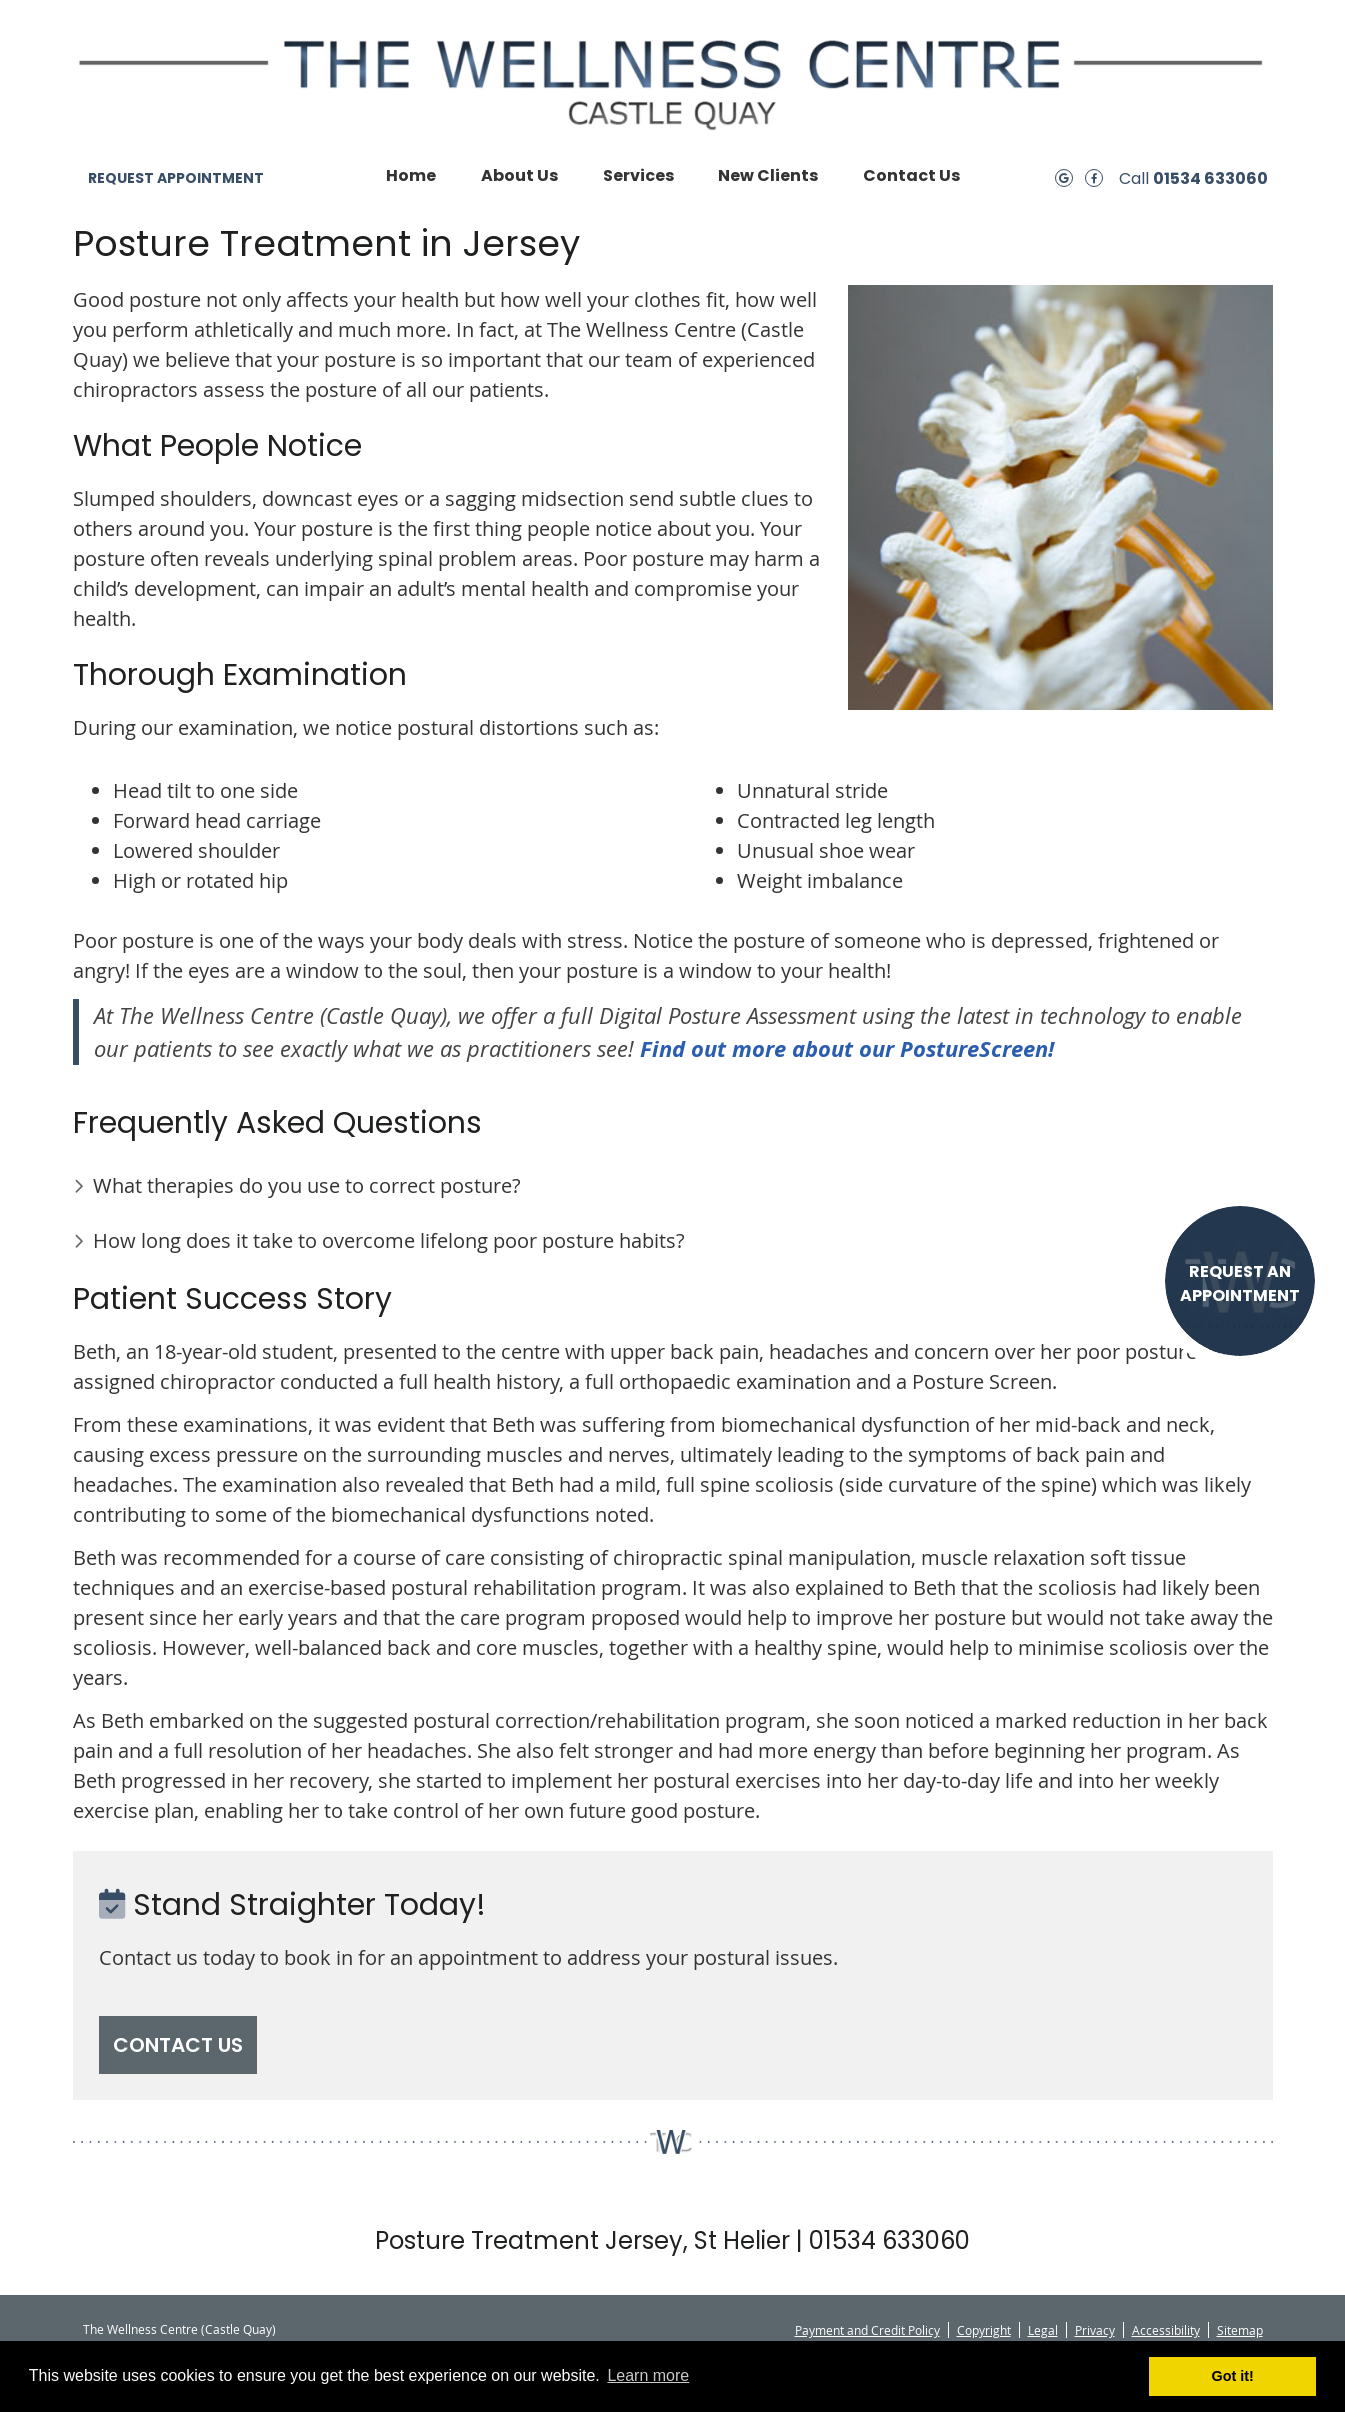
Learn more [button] (648, 2375)
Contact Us (911, 175)
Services (638, 175)
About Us (519, 175)
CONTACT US (178, 2045)
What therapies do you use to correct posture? (307, 1185)
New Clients (768, 175)
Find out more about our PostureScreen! (847, 1048)
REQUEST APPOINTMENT (176, 178)
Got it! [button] (1233, 2376)
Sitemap (1240, 2330)
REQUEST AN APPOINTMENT (1240, 1283)
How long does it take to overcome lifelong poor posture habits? (389, 1240)
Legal (1043, 2330)
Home (411, 175)
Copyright (984, 2330)
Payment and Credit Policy (867, 2330)
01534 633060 (1210, 178)
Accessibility (1166, 2330)
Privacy (1095, 2330)
